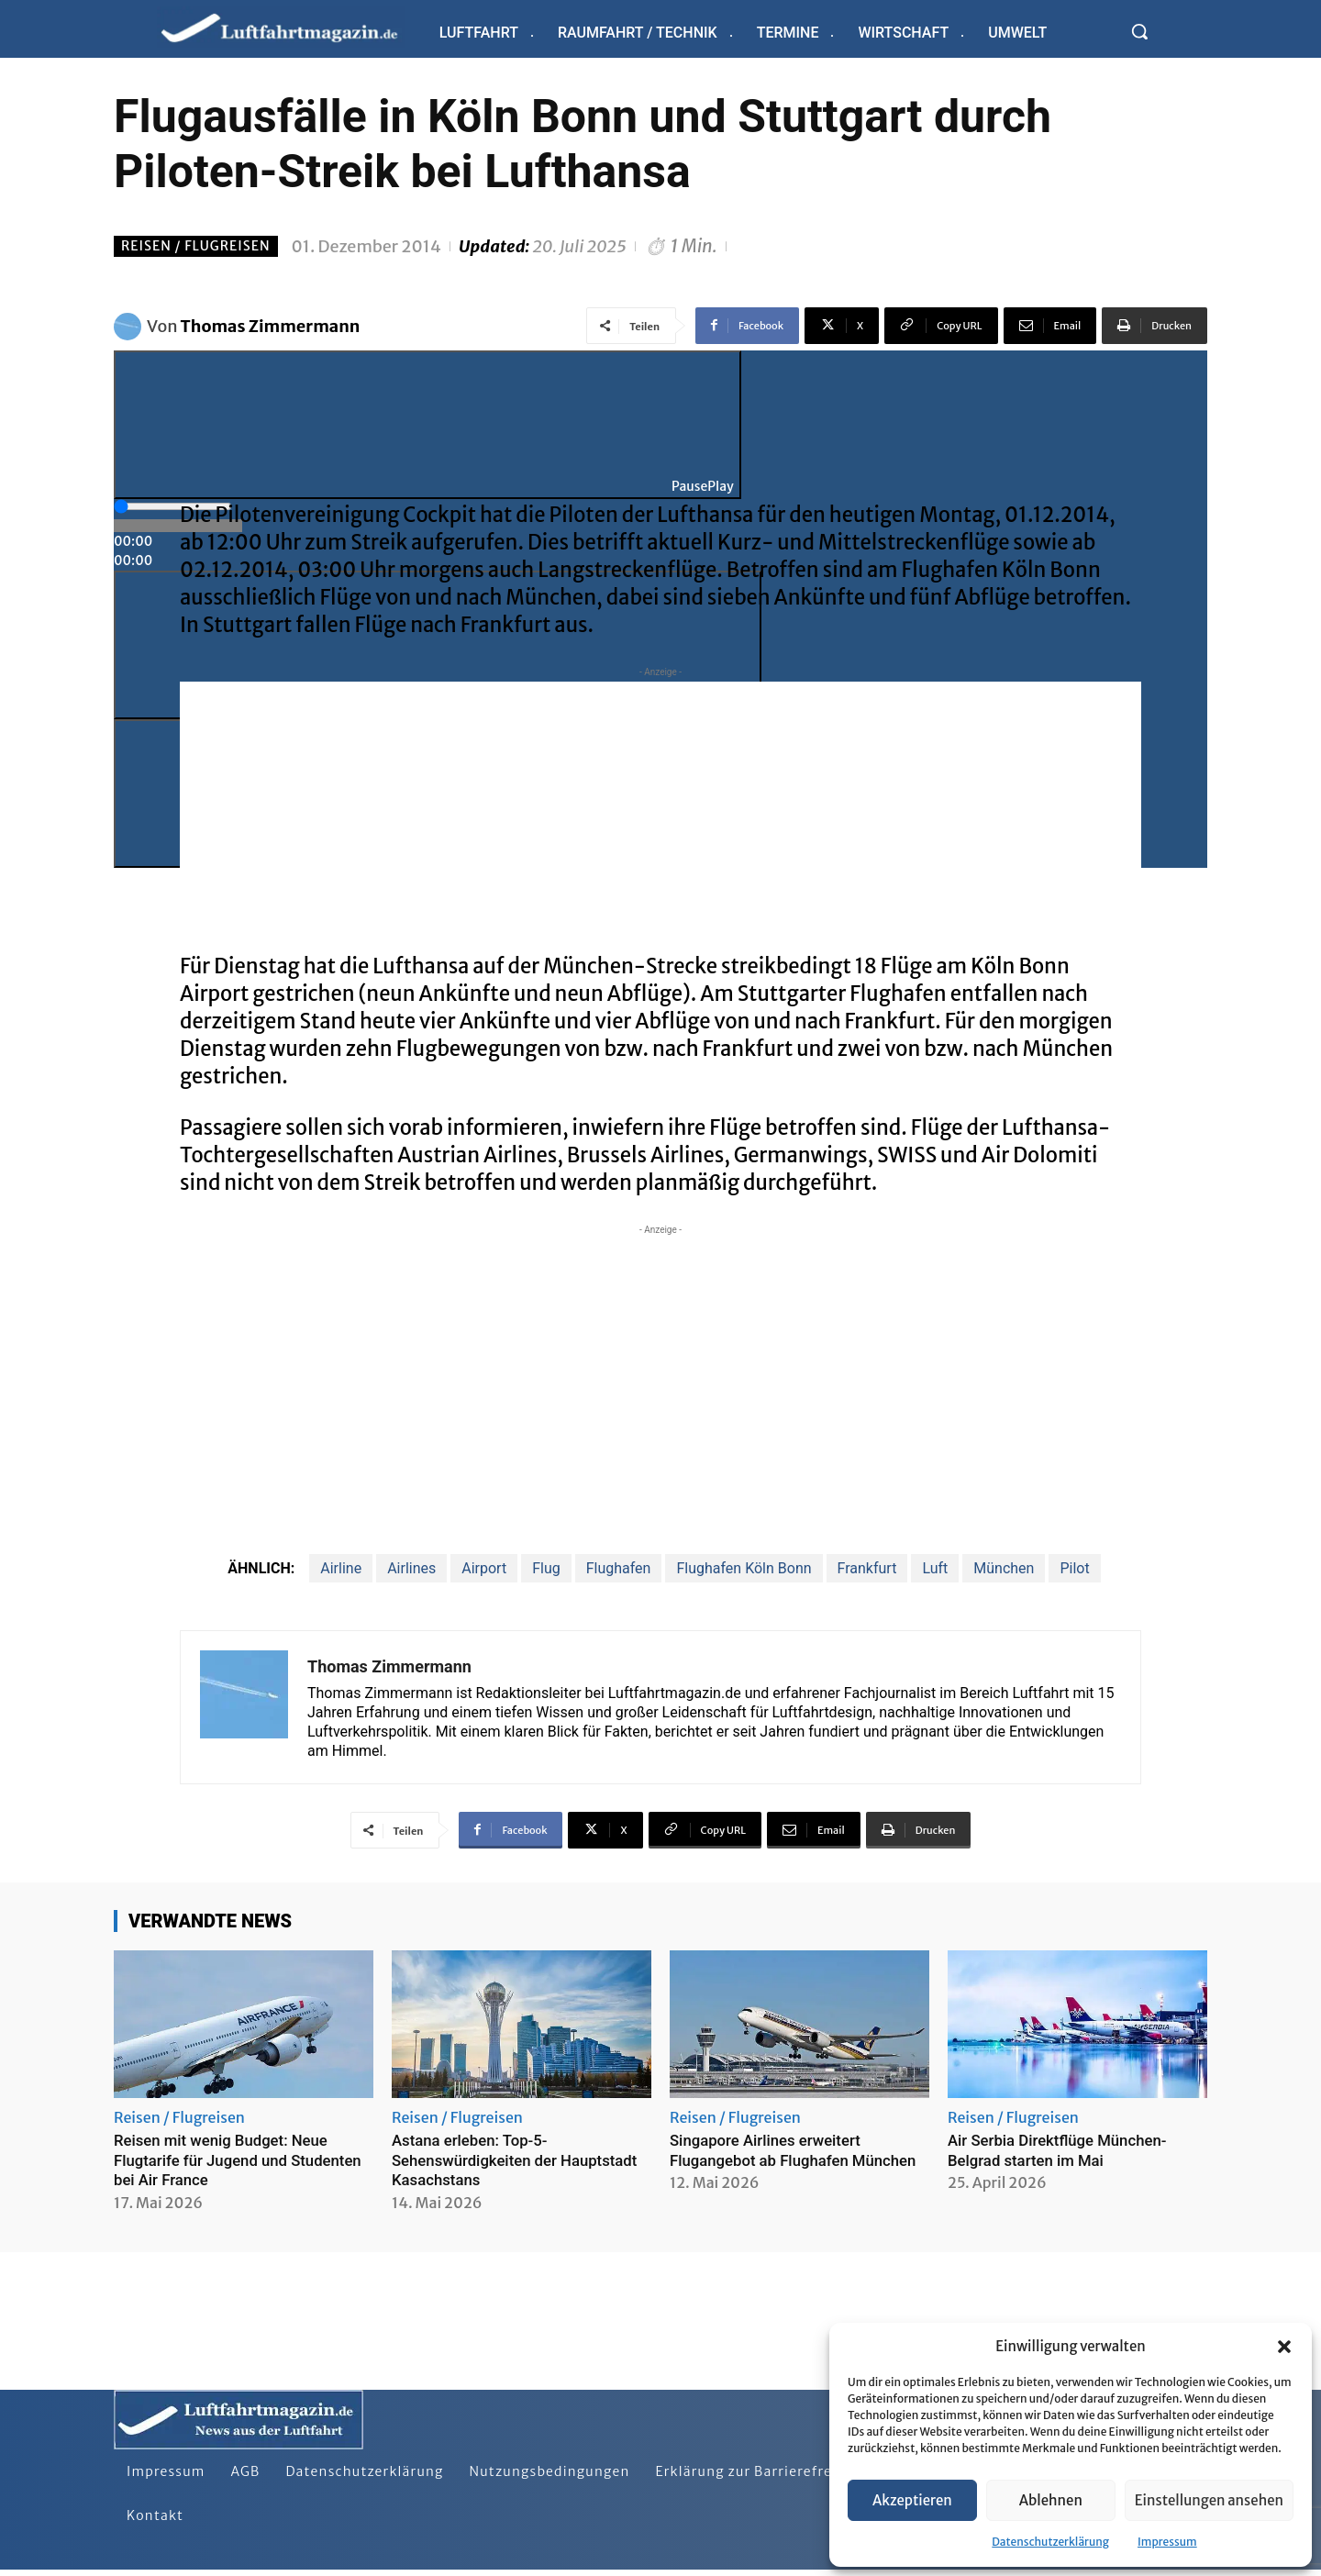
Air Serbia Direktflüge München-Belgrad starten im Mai (1065, 2150)
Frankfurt (867, 1568)
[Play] (427, 424)
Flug (546, 1568)
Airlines (411, 1568)
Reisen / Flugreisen (196, 246)
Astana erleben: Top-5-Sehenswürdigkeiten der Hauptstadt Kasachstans (482, 2159)
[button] (1284, 2346)
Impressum (1167, 2541)
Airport (483, 1568)
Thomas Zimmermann (271, 326)
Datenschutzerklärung (1050, 2541)
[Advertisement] (660, 810)
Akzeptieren (912, 2500)
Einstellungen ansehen (1209, 2500)
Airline (340, 1568)
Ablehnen (1050, 2500)
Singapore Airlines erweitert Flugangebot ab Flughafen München (772, 2159)
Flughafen (618, 1568)
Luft (935, 1568)
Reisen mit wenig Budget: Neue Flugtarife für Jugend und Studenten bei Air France (229, 2159)
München (1003, 1568)
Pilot (1074, 1568)
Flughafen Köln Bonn (743, 1568)
